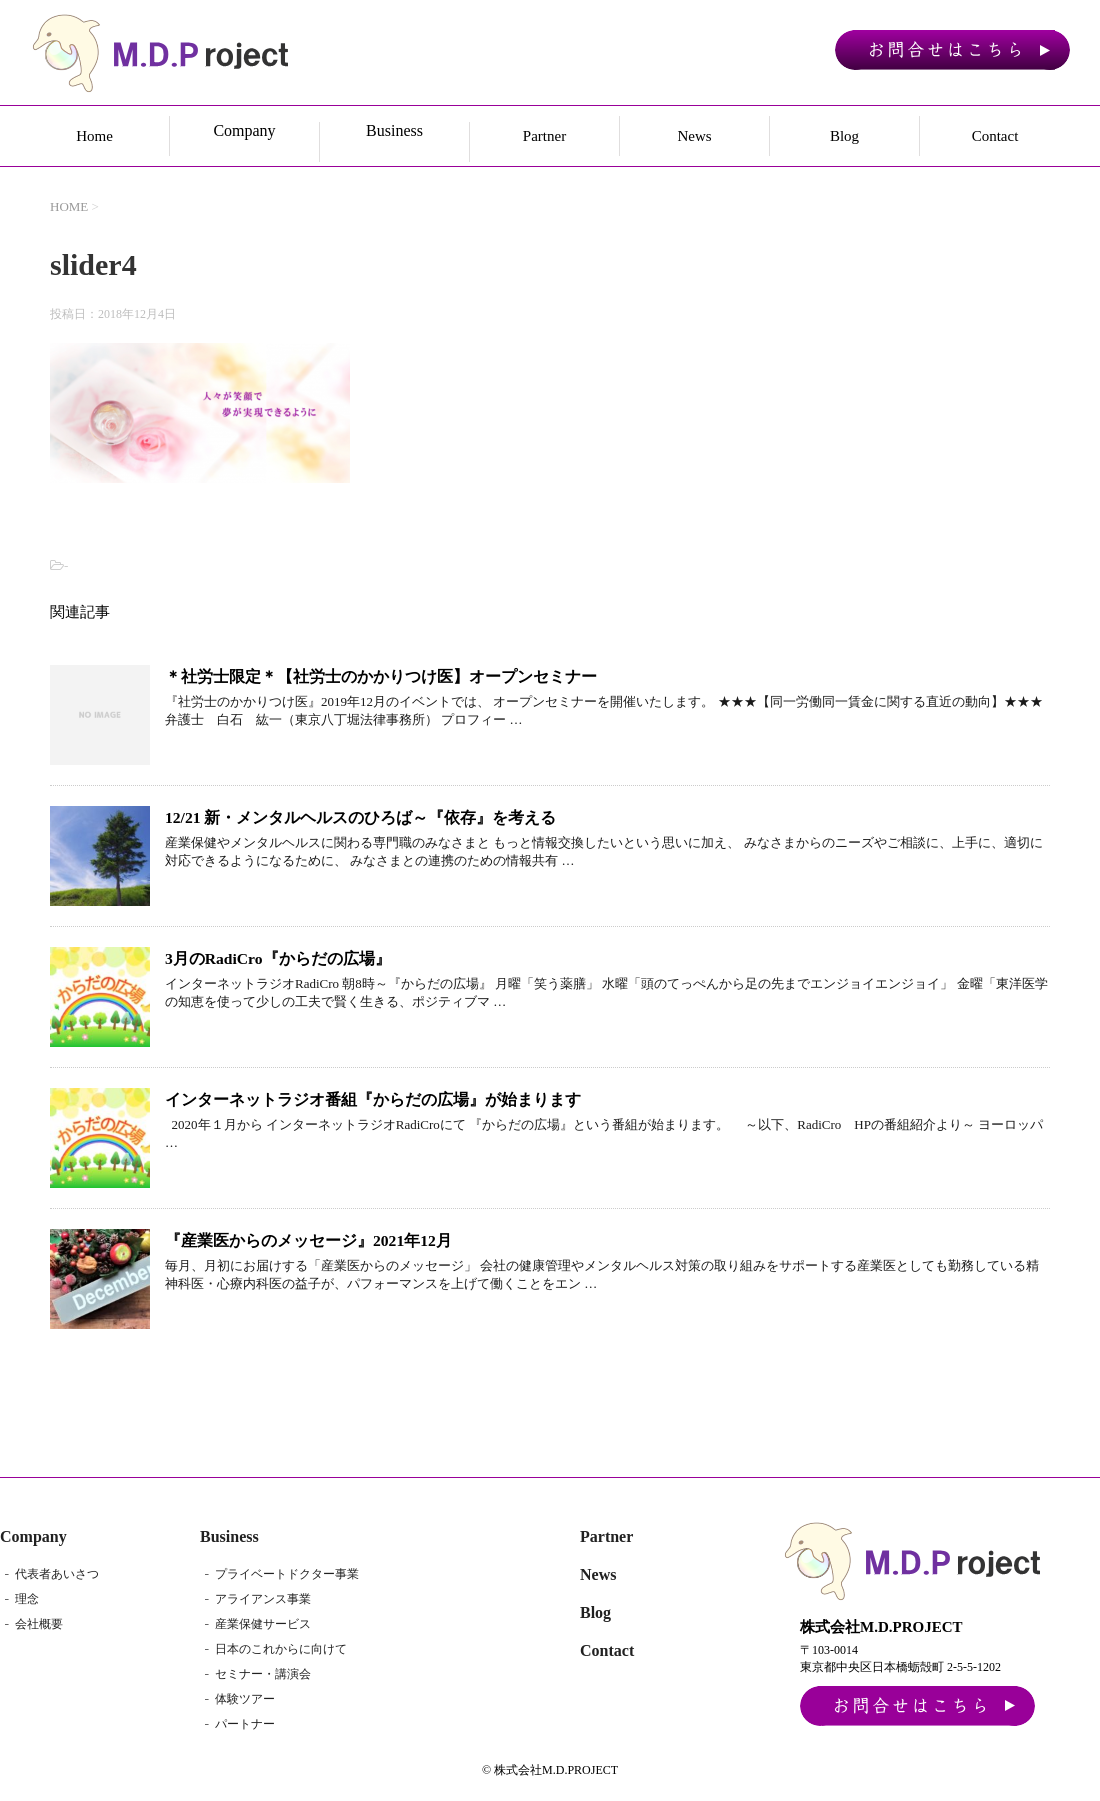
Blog (844, 136)
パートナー (245, 1725)
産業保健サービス (263, 1625)
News (694, 136)
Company (33, 1537)
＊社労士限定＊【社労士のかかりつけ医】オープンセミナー (381, 676)
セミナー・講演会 (263, 1675)
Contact (995, 136)
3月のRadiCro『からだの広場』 (278, 958)
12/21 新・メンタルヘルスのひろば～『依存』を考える (360, 817)
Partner (544, 136)
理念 (27, 1600)
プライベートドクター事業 (287, 1575)
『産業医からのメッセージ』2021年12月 (308, 1240)
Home (94, 136)
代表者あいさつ (57, 1575)
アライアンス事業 (263, 1600)
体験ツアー (245, 1700)
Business (229, 1537)
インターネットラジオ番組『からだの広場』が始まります (373, 1099)
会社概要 (39, 1625)
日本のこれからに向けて (281, 1650)
